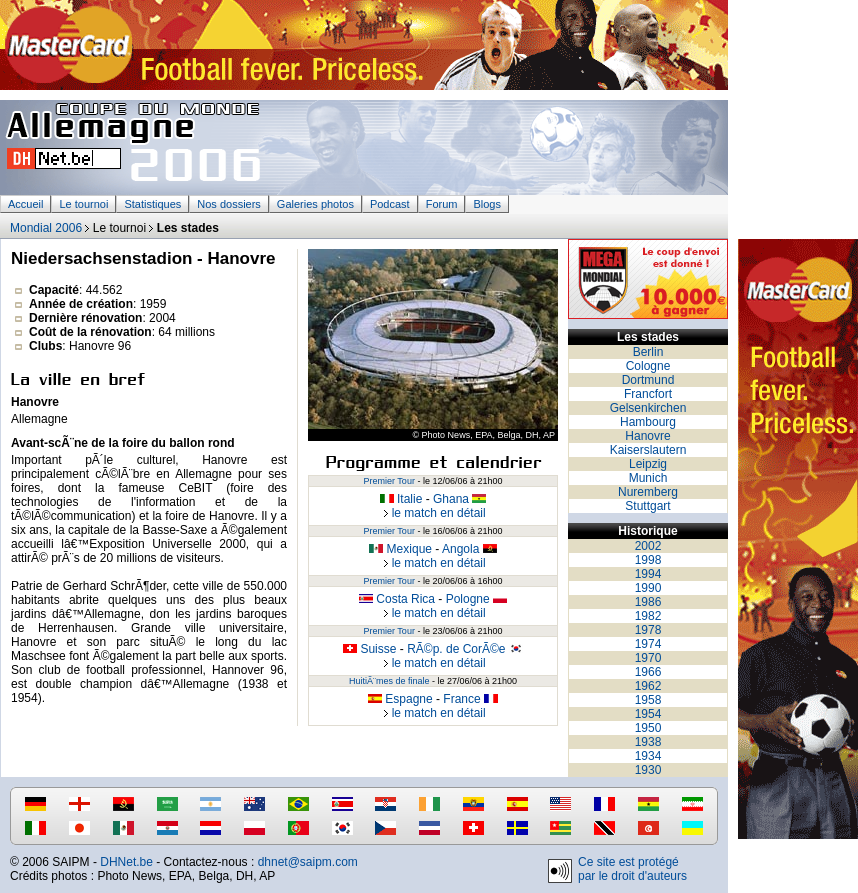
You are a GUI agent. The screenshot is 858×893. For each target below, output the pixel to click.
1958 (648, 700)
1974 (648, 644)
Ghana (459, 499)
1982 (648, 616)
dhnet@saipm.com (308, 862)
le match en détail (432, 513)
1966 (648, 672)
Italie (401, 499)
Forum (442, 204)
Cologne (648, 366)
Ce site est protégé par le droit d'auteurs (632, 869)
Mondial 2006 (46, 228)
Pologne (476, 599)
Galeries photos (315, 204)
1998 (648, 560)
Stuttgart (647, 506)
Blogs (487, 204)
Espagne (400, 699)
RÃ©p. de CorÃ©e (465, 649)
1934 (648, 756)
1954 (648, 714)
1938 (648, 742)
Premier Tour (389, 481)
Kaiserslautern (648, 450)
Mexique (400, 549)
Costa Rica (397, 599)
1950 (648, 728)
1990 (648, 588)
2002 (648, 546)
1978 (648, 630)
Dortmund (648, 380)
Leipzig (648, 464)
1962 (648, 686)
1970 (648, 658)
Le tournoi (83, 204)
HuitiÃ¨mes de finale (389, 681)
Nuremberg (648, 492)
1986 (648, 602)
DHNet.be (126, 862)
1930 (648, 770)
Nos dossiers (229, 204)
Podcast (390, 204)
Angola (469, 549)
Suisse (369, 649)
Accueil (25, 204)
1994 (648, 574)
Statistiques (152, 204)
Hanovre (647, 436)
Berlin (648, 352)
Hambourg (648, 422)
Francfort (648, 394)
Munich (648, 478)
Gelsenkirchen (648, 408)
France (470, 699)
